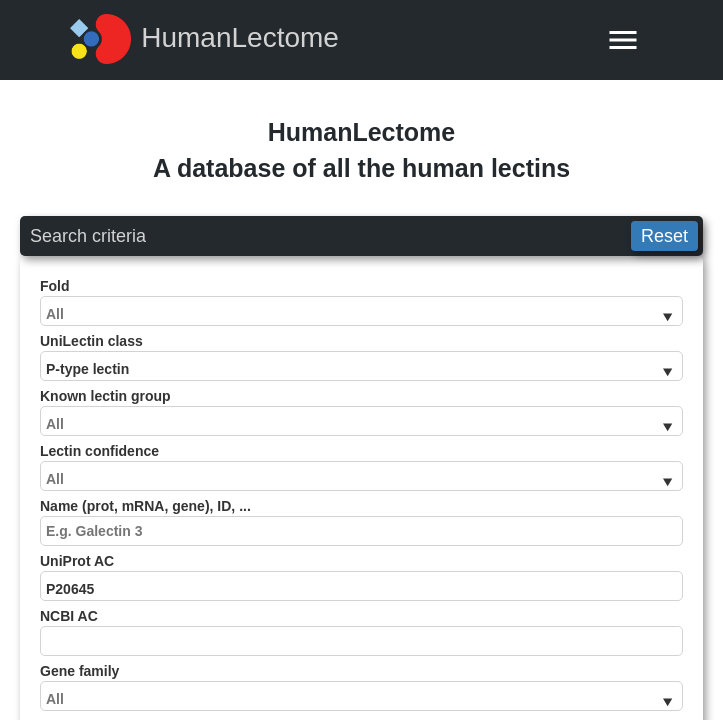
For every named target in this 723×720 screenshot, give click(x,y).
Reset (664, 236)
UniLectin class (361, 357)
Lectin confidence (361, 467)
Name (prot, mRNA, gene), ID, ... (361, 522)
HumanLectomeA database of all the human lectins (361, 150)
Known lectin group (361, 412)
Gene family (361, 687)
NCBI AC (361, 632)
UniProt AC (361, 577)
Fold (361, 302)
